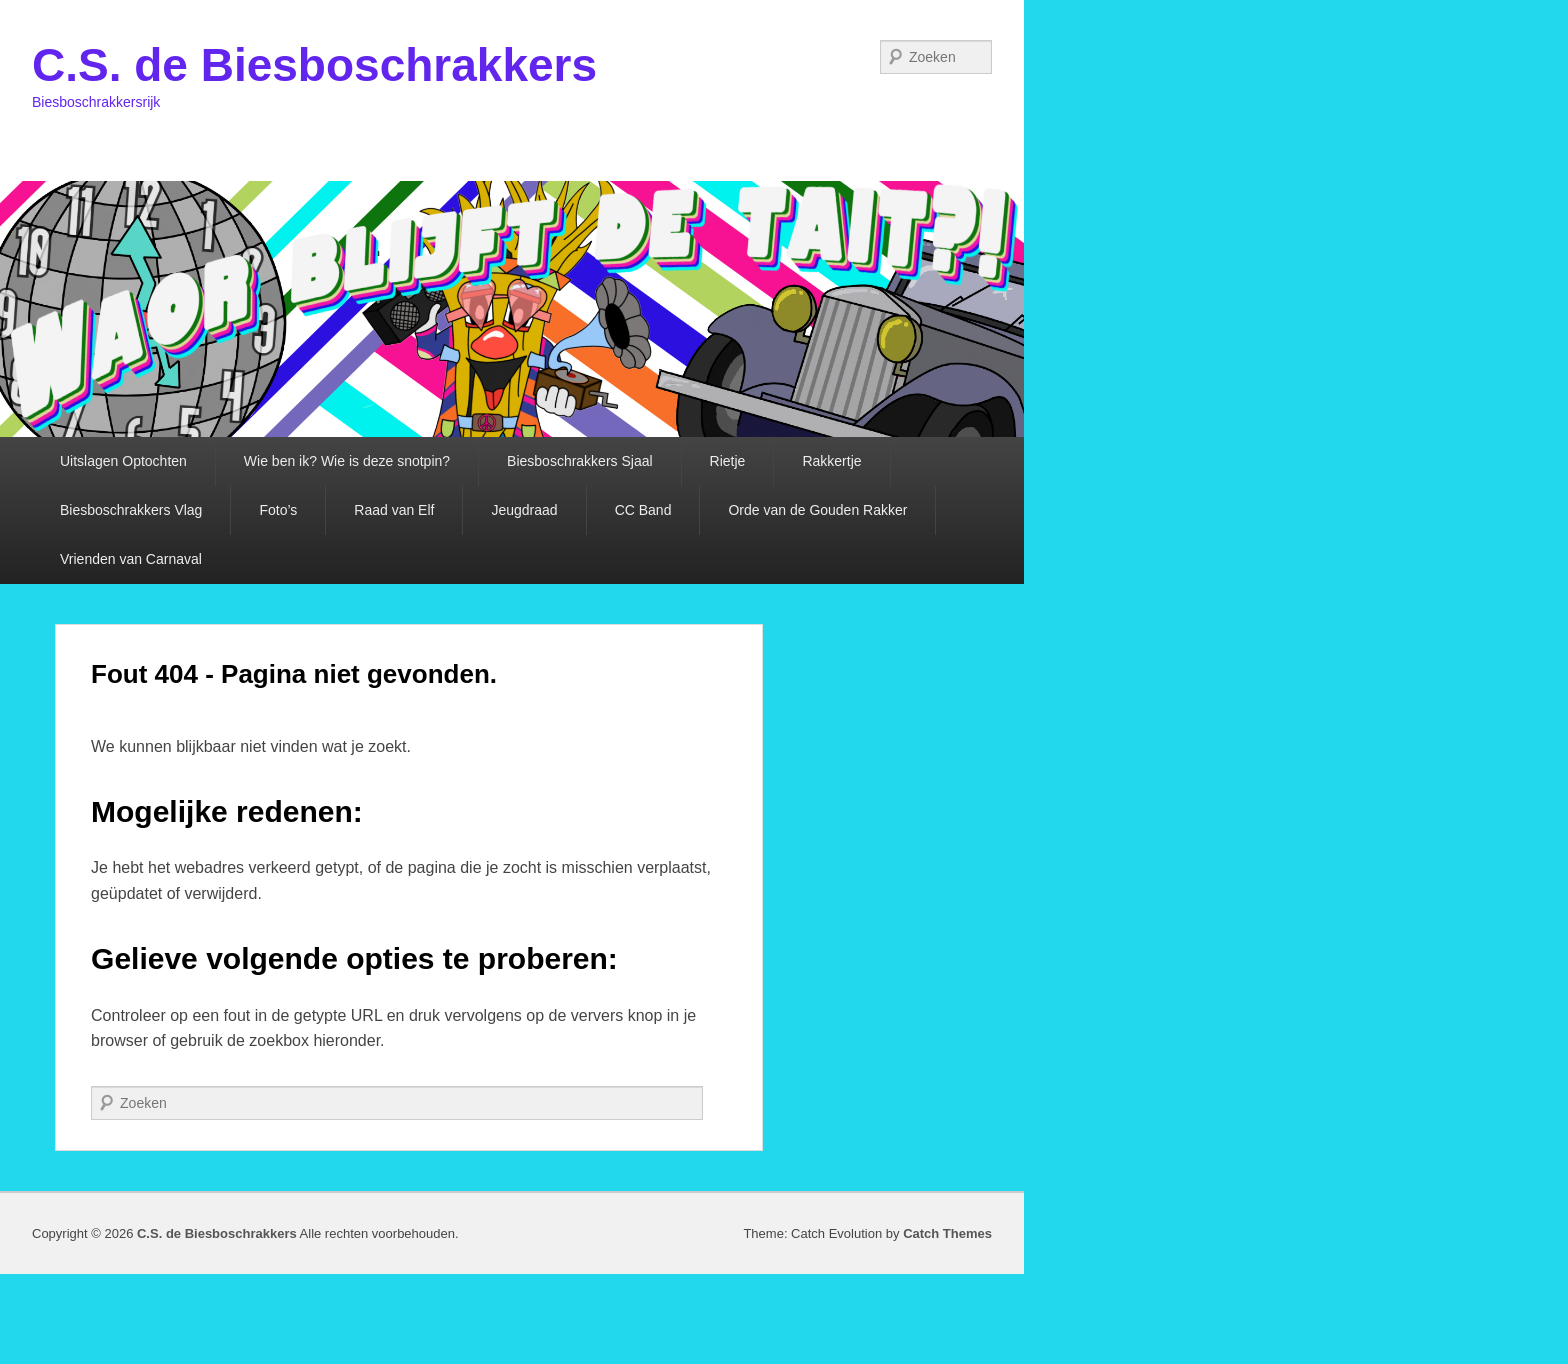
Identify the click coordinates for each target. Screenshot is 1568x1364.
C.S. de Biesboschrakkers (314, 65)
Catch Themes (947, 1233)
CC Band (643, 510)
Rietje (728, 461)
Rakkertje (831, 461)
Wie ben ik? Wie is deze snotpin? (347, 461)
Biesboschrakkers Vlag (131, 510)
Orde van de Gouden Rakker (817, 510)
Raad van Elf (394, 510)
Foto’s (278, 510)
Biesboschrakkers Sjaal (580, 461)
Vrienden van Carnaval (131, 559)
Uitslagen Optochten (123, 461)
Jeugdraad (524, 510)
